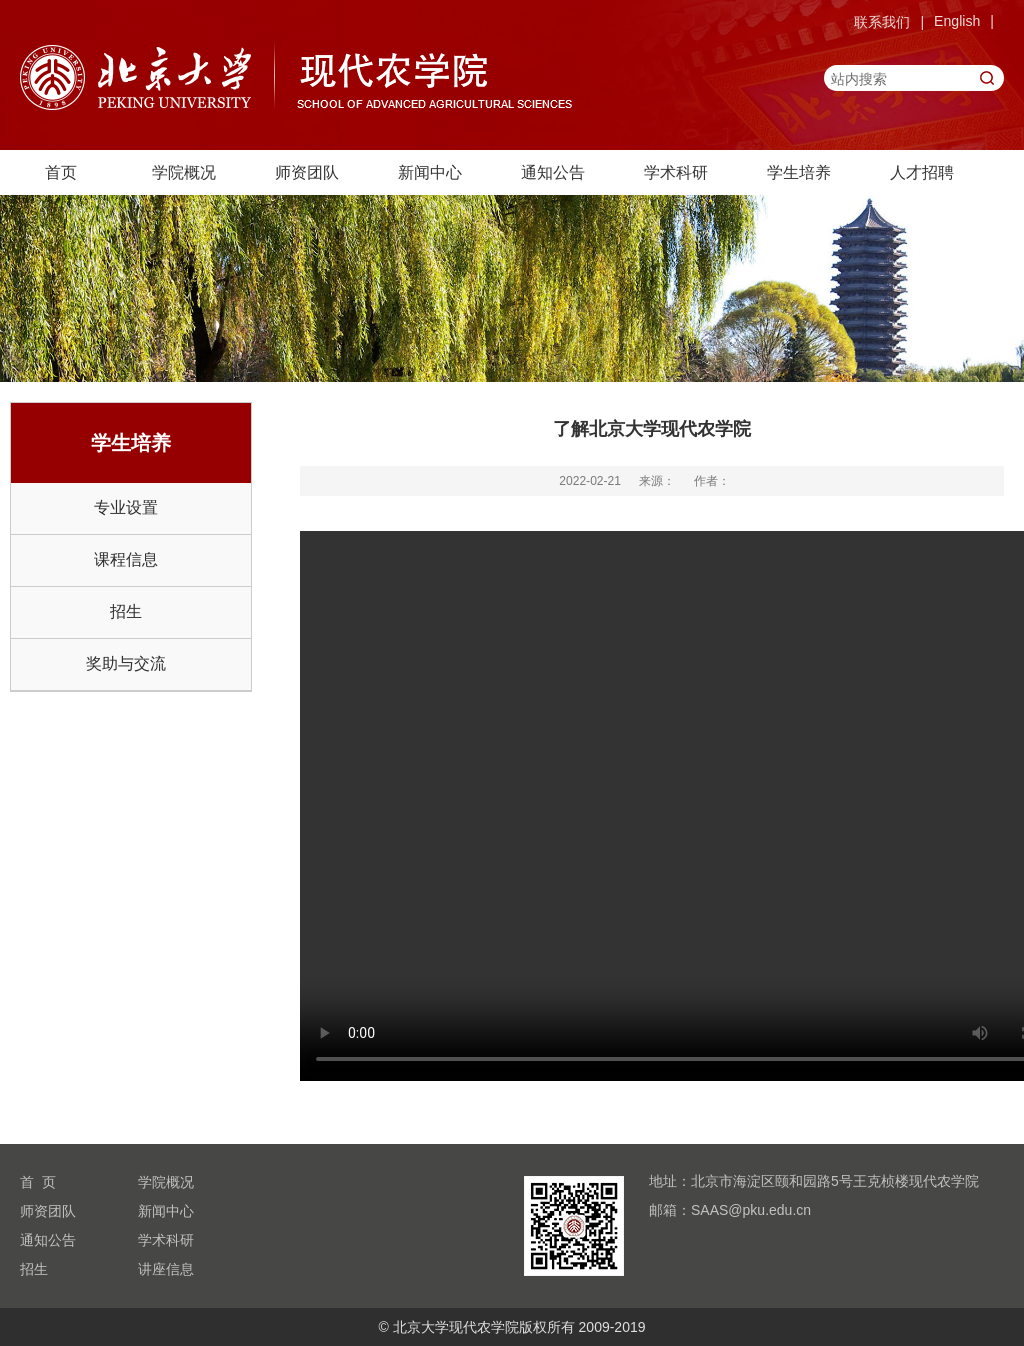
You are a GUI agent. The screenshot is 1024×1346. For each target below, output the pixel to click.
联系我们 (882, 22)
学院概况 (184, 172)
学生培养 (799, 172)
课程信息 (126, 559)
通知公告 (553, 172)
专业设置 (126, 507)
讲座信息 (166, 1269)
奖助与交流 (126, 663)
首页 (61, 172)
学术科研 (676, 172)
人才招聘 (922, 172)
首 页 (38, 1182)
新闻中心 (430, 172)
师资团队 (307, 172)
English (957, 21)
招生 (126, 611)
